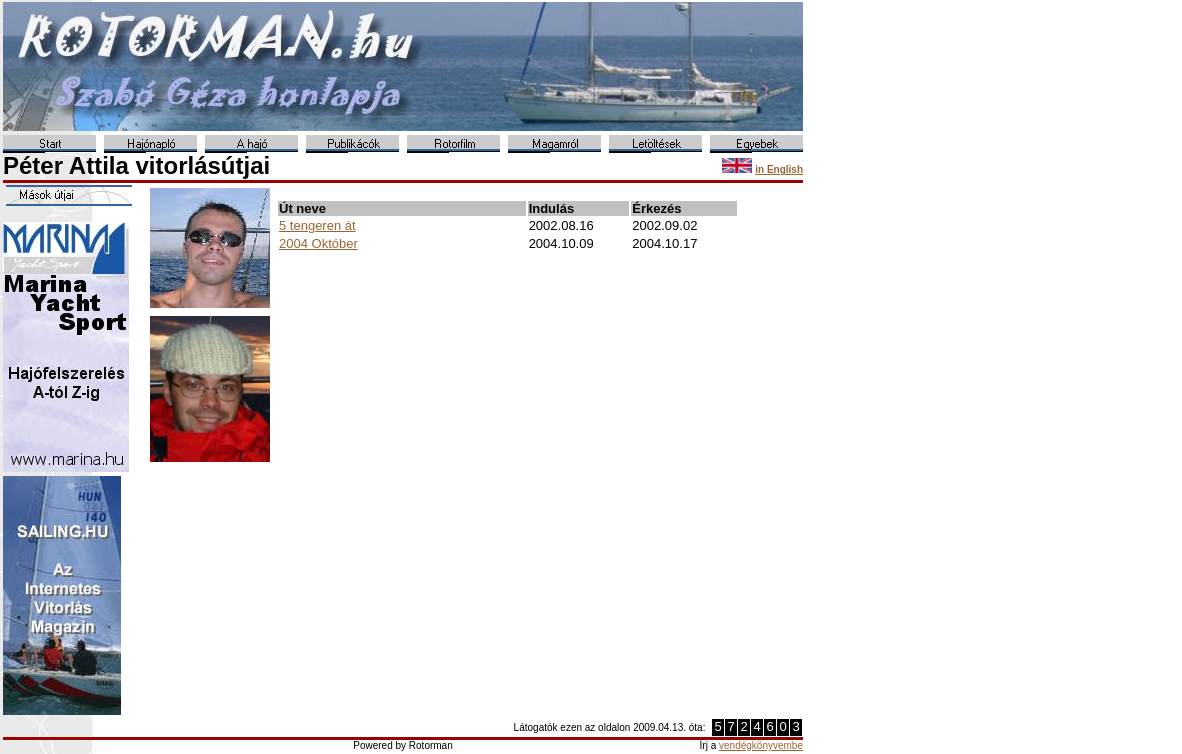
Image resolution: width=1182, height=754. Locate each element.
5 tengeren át (317, 225)
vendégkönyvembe (761, 745)
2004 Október (318, 243)
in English (779, 169)
